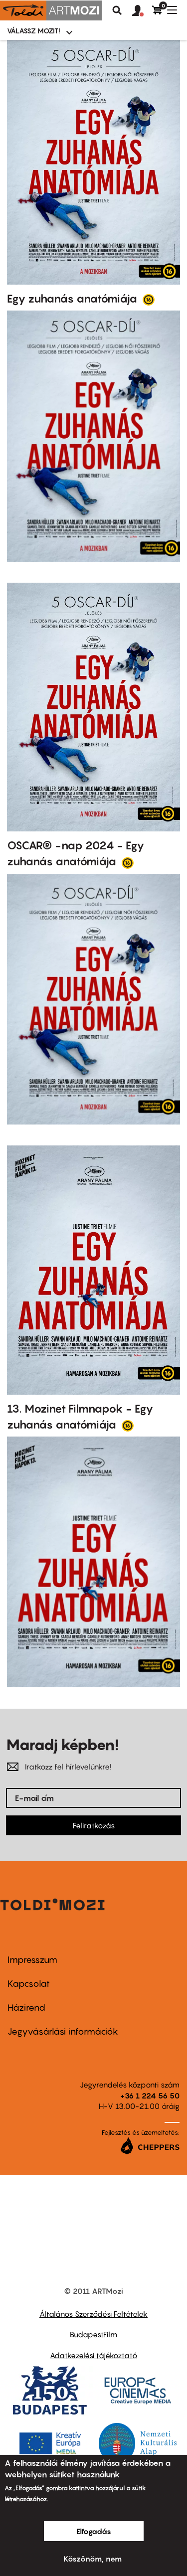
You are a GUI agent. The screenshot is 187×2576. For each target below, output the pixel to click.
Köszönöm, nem (92, 2558)
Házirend (26, 2007)
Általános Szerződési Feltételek (93, 2313)
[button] (142, 10)
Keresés (117, 10)
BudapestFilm (93, 2334)
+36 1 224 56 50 (150, 2095)
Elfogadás (93, 2531)
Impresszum (32, 1959)
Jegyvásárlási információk (62, 2031)
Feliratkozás (94, 1825)
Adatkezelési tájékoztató (93, 2355)
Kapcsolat (28, 1983)
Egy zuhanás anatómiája (73, 298)
